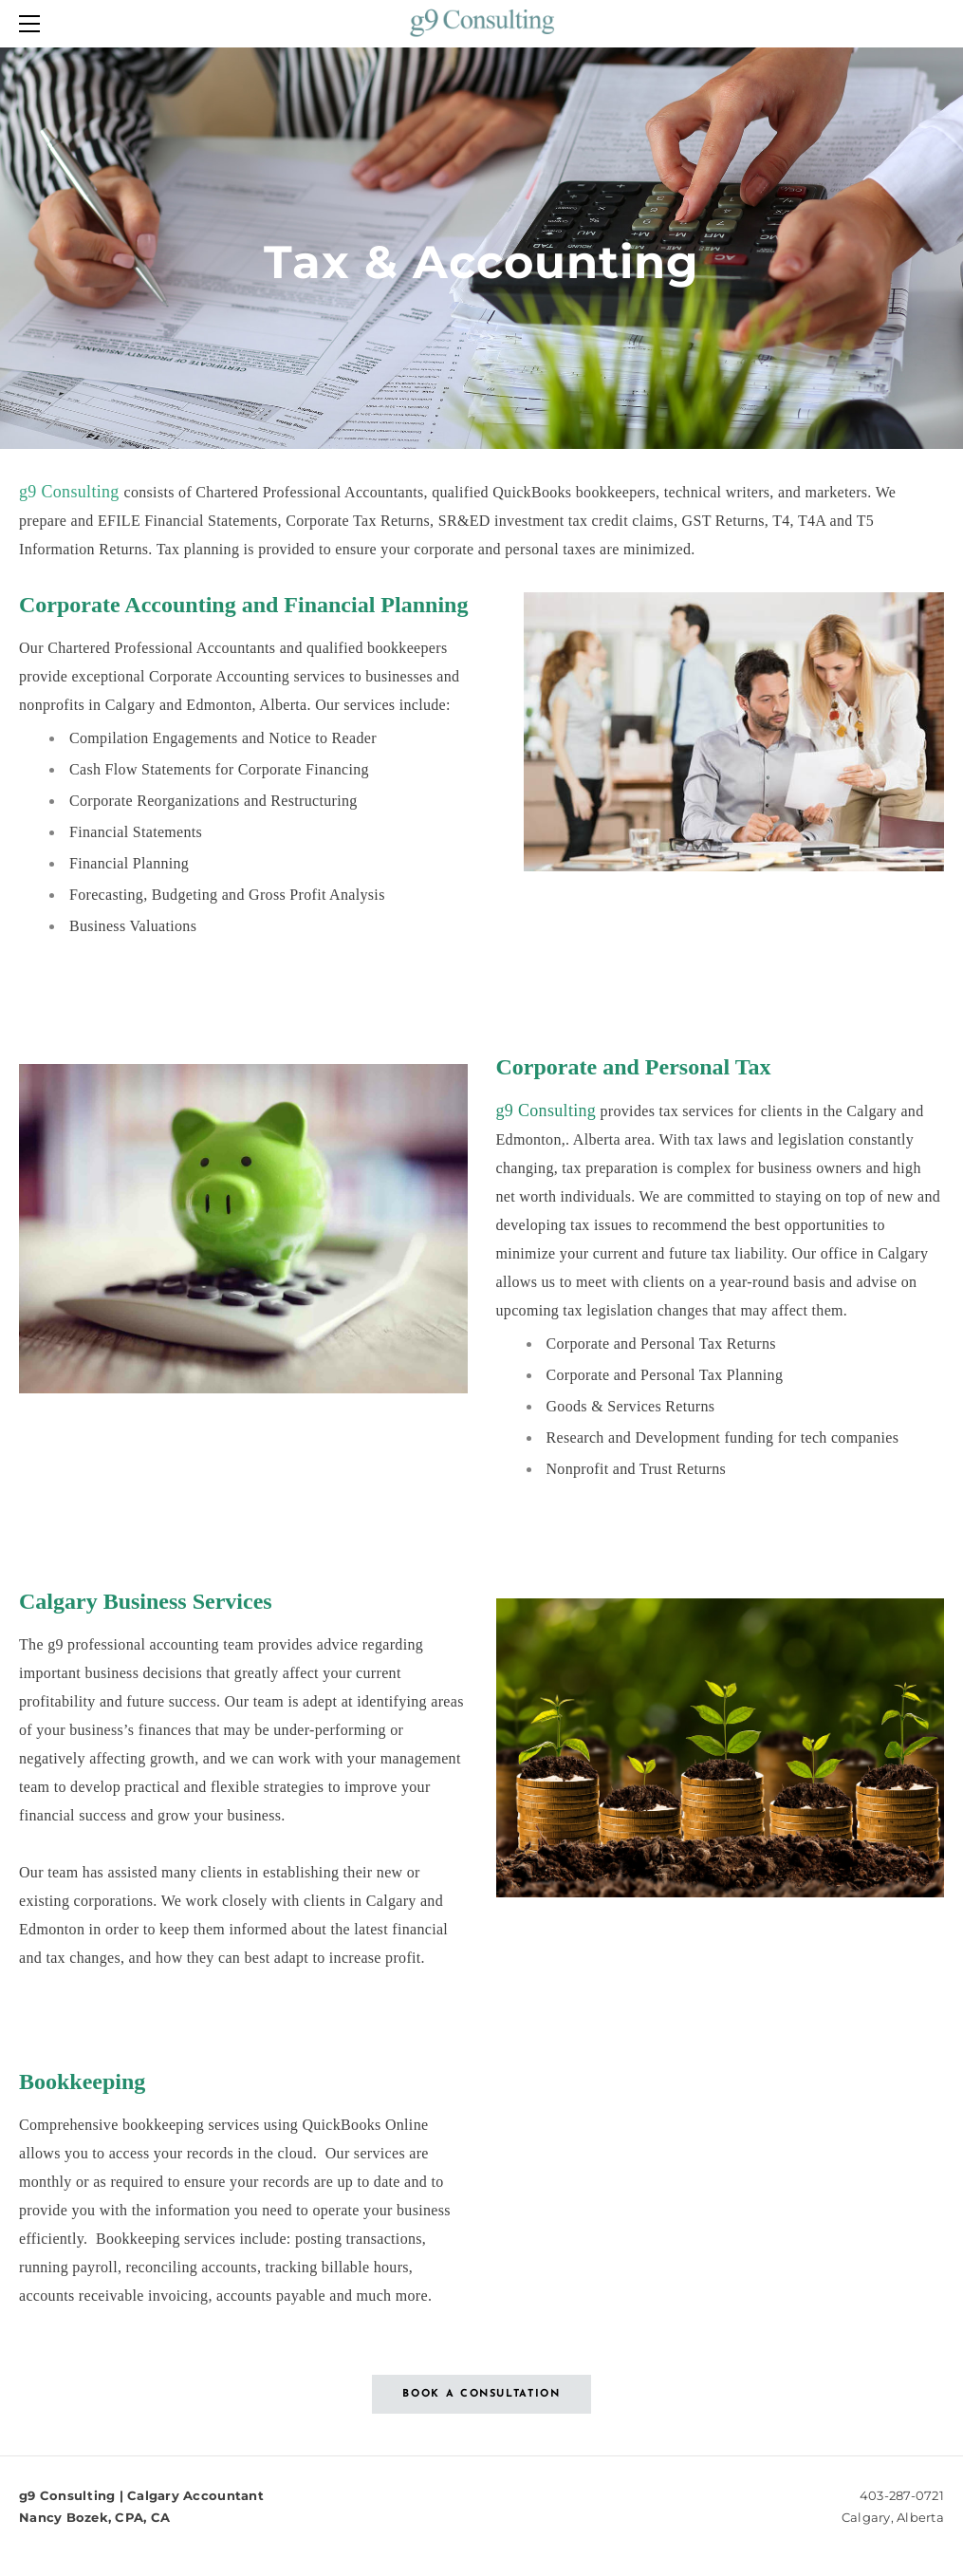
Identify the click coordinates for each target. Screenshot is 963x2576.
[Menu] (33, 24)
